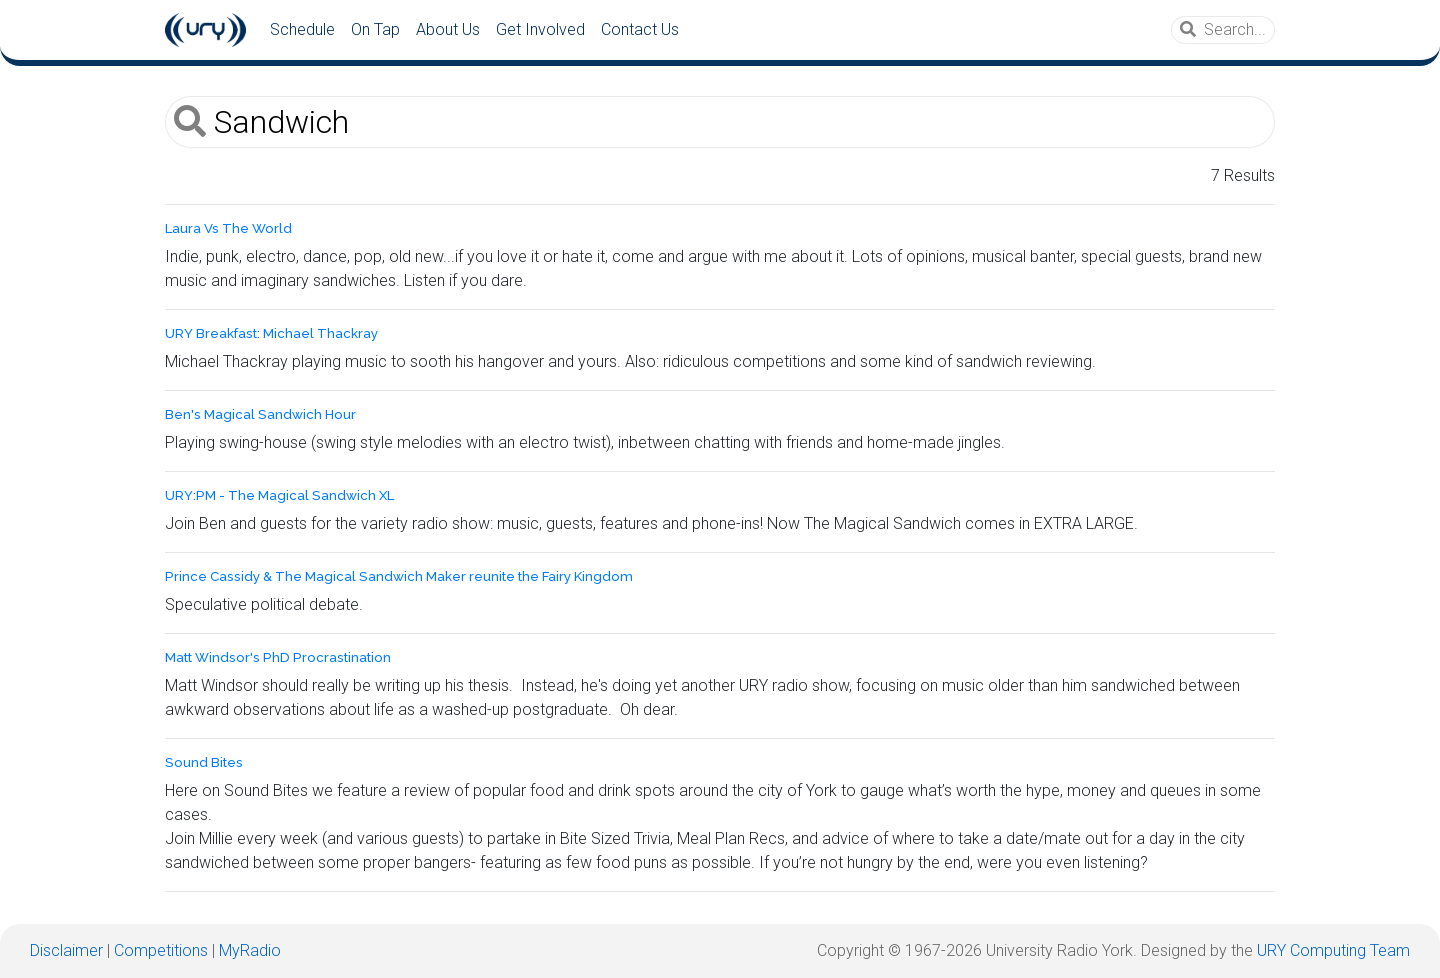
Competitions (161, 950)
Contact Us (640, 29)
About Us (448, 29)
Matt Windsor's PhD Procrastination (278, 657)
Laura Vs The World (228, 228)
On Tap (375, 29)
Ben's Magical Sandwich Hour (260, 414)
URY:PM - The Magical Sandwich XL (279, 495)
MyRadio (250, 950)
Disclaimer (66, 950)
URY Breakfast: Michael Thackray (271, 333)
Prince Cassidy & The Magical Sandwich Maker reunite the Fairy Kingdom (399, 576)
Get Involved (540, 29)
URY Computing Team (1333, 950)
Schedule (302, 29)
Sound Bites (204, 762)
